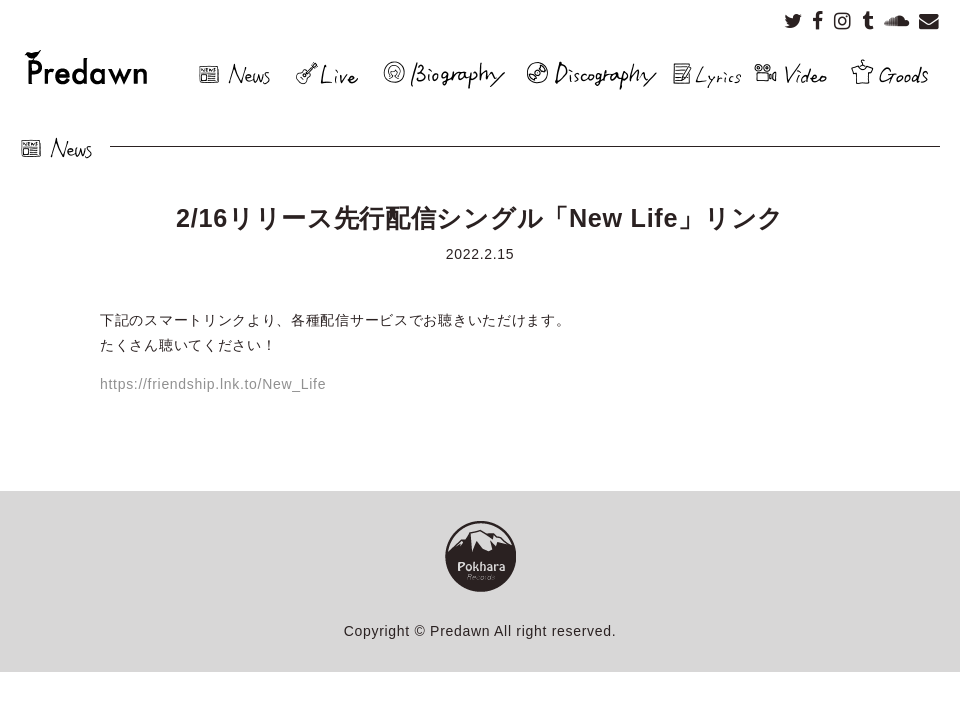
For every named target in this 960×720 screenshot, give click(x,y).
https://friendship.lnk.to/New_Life (213, 384)
